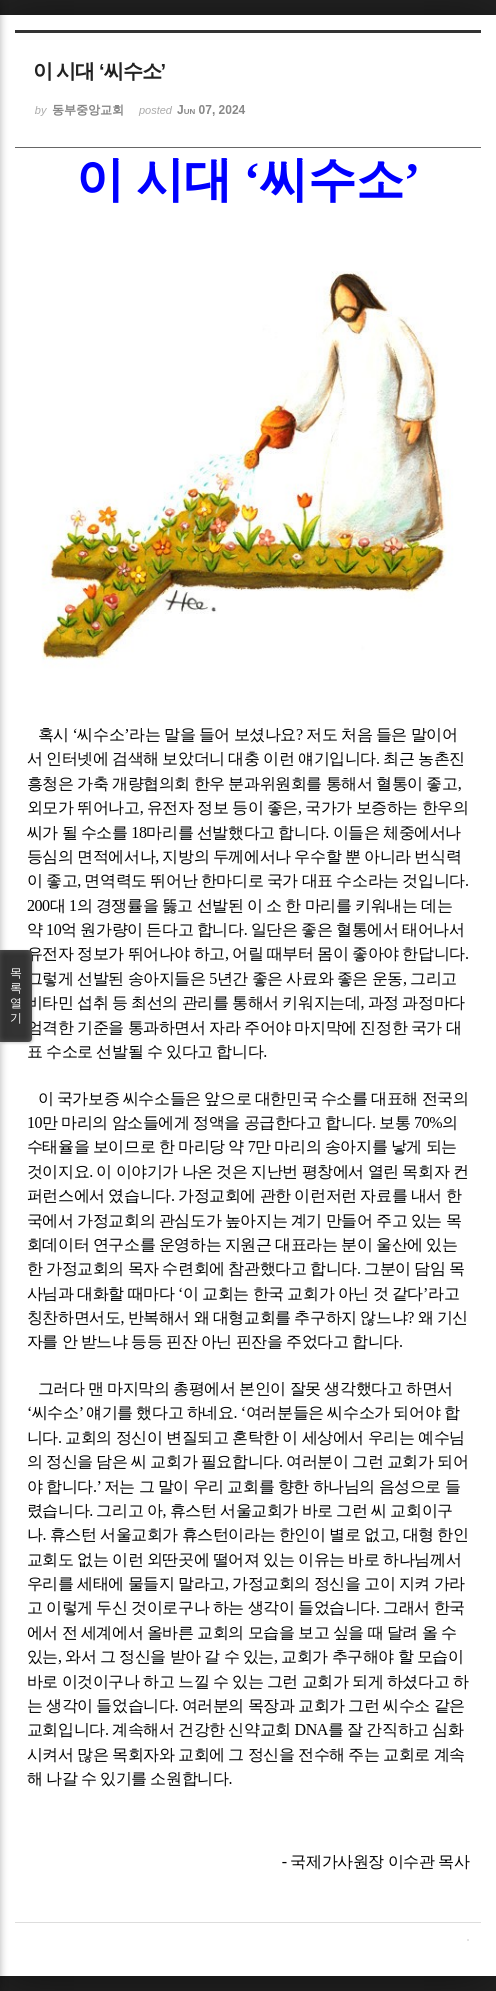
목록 (16, 996)
